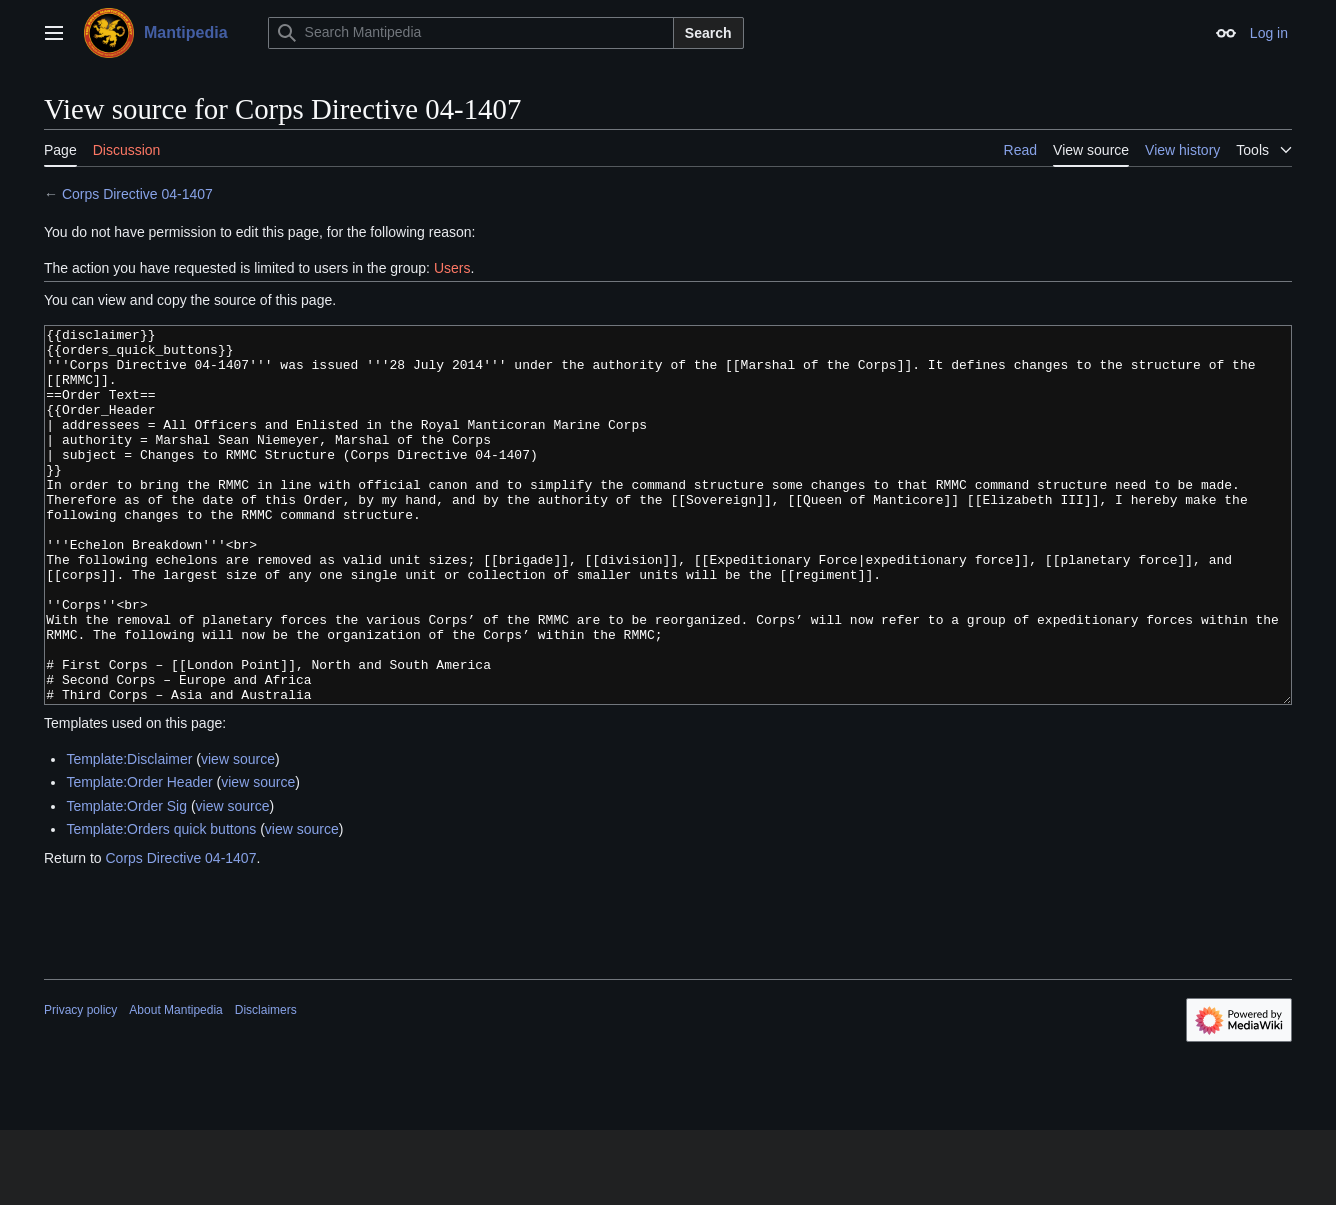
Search (708, 33)
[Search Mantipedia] (471, 33)
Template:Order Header (139, 857)
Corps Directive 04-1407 (137, 194)
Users (452, 268)
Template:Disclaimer (129, 834)
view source (238, 834)
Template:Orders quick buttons (161, 904)
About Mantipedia (175, 1085)
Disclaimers (266, 1085)
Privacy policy (80, 1085)
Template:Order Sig (126, 881)
